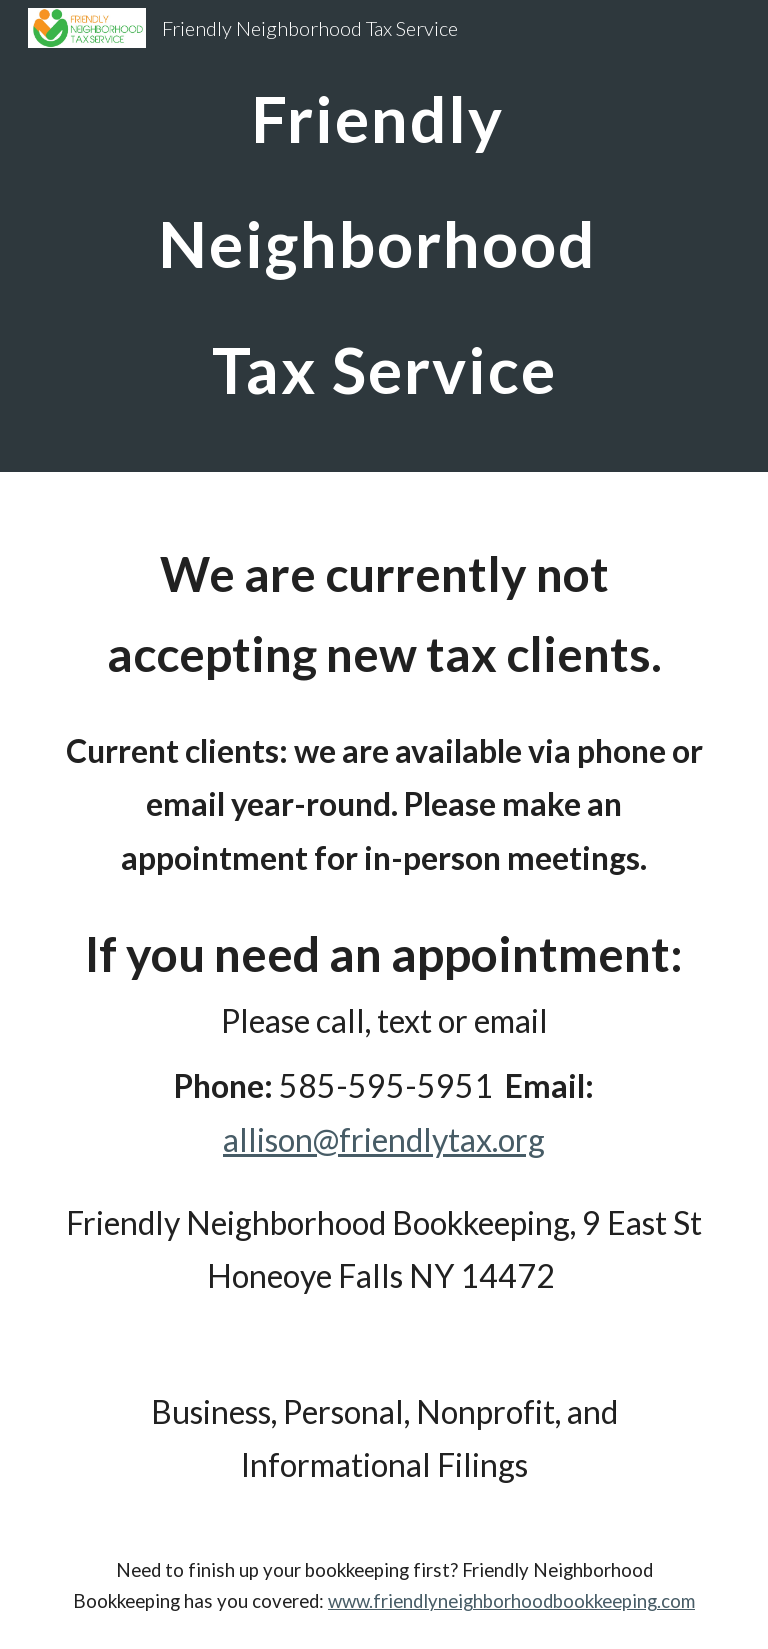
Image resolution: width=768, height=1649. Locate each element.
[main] (383, 236)
